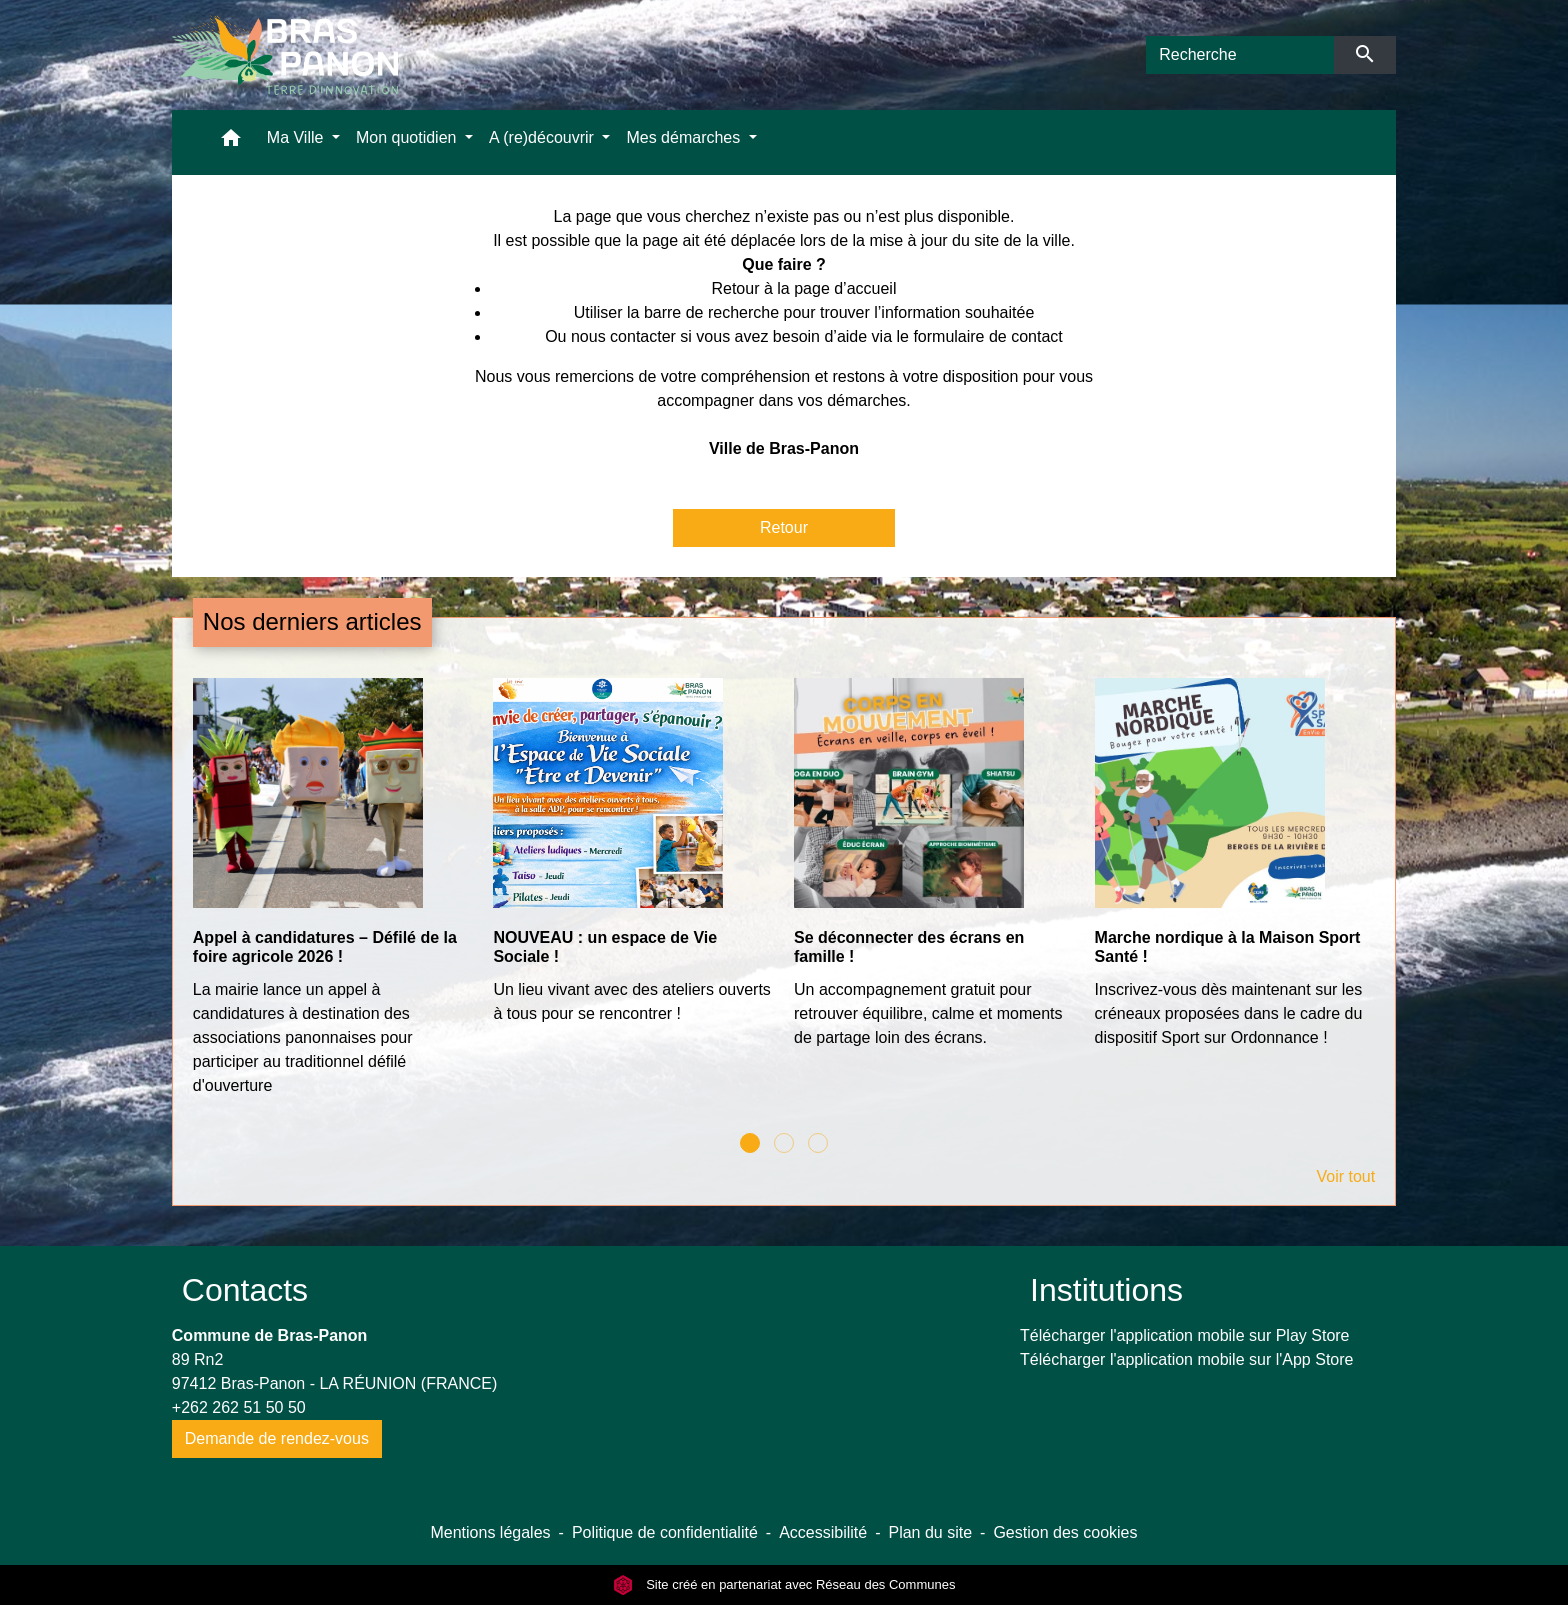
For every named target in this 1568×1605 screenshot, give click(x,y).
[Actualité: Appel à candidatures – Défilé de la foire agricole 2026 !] (333, 898)
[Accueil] (285, 55)
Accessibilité (823, 1532)
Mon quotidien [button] (408, 137)
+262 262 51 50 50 (239, 1407)
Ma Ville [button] (297, 137)
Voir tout (1345, 1176)
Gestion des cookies (1065, 1532)
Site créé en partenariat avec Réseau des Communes (784, 1584)
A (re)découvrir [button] (543, 137)
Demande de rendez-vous (277, 1438)
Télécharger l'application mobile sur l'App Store (1186, 1359)
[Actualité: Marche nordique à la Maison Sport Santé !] (1235, 874)
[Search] (1240, 55)
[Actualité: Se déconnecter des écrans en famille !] (934, 874)
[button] (231, 142)
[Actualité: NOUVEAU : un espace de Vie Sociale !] (633, 862)
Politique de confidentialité (665, 1532)
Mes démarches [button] (685, 137)
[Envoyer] (1365, 55)
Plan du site (930, 1532)
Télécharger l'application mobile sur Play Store (1184, 1335)
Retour (784, 527)
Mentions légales (490, 1532)
